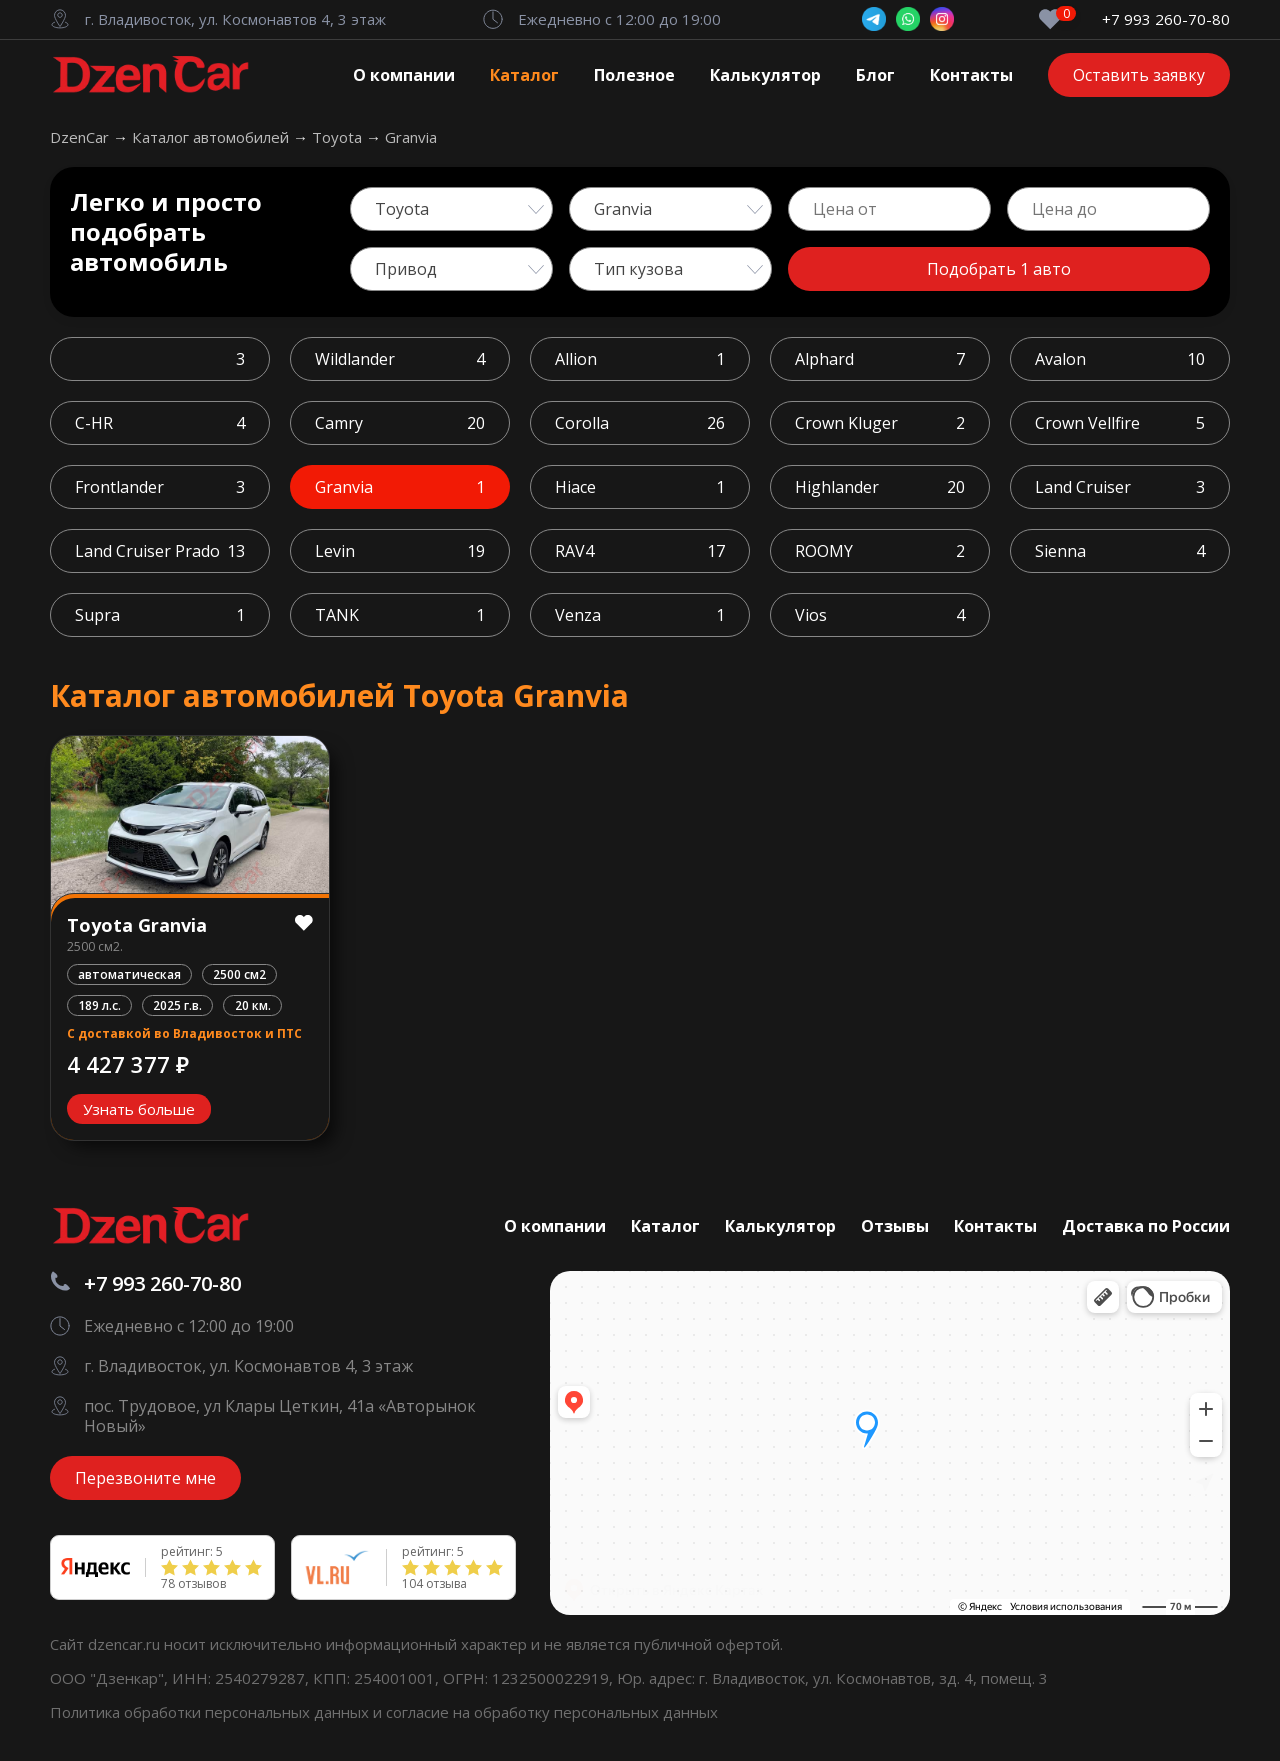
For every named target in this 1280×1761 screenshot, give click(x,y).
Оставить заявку (1139, 75)
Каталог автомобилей (212, 137)
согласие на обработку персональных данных (552, 1712)
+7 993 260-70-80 (1166, 19)
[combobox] (451, 209)
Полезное (634, 75)
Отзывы (895, 1226)
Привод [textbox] (406, 269)
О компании (404, 75)
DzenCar (81, 137)
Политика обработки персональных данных (211, 1712)
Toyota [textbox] (402, 209)
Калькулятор (765, 75)
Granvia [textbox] (623, 209)
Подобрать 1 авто (999, 269)
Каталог (524, 75)
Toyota (339, 137)
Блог (875, 75)
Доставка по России (1146, 1226)
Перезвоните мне (145, 1478)
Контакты (971, 75)
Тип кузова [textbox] (638, 269)
